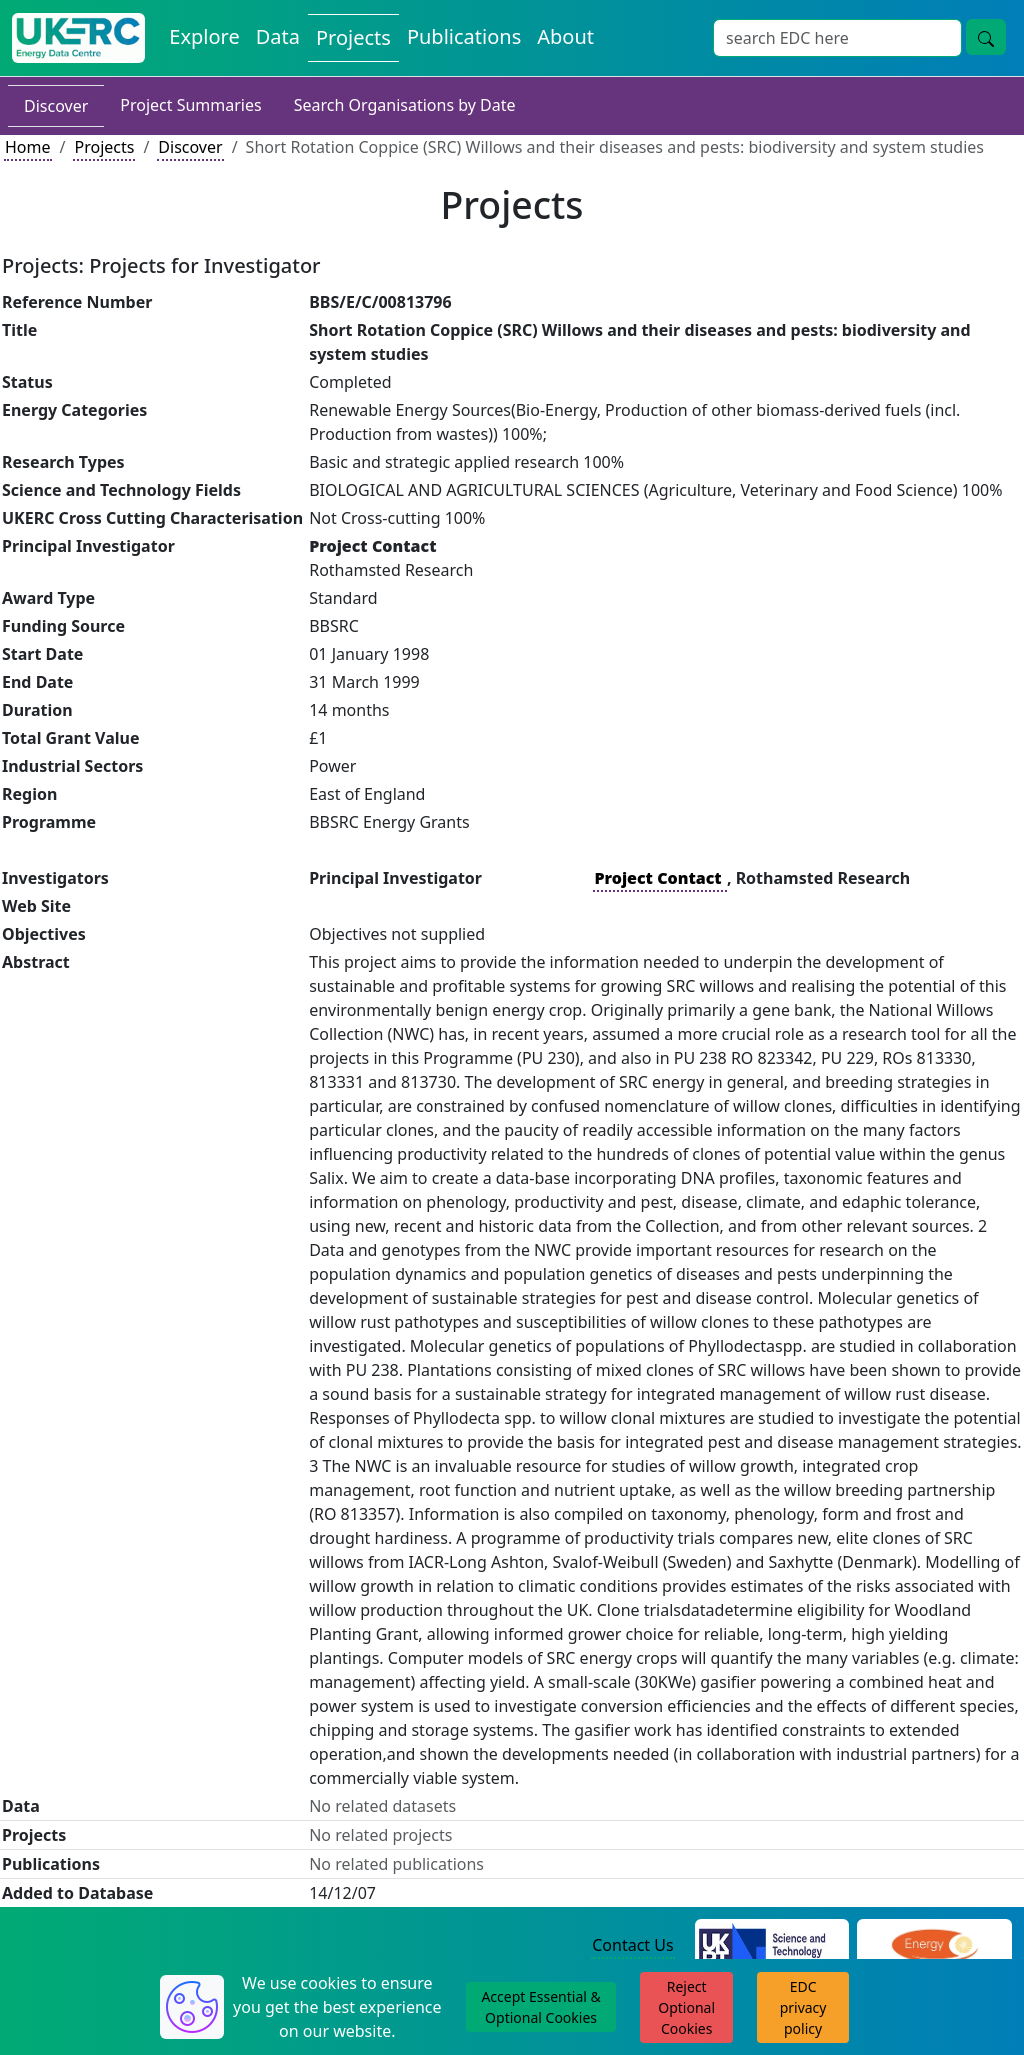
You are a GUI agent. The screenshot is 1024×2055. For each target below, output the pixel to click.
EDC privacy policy (803, 2007)
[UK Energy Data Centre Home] (78, 38)
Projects (104, 147)
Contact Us (632, 1945)
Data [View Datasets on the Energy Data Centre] (278, 36)
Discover (56, 106)
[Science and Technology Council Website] (772, 1946)
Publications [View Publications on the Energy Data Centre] (464, 36)
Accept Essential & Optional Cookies (540, 2007)
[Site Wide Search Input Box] (837, 38)
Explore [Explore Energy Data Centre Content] (204, 36)
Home (28, 147)
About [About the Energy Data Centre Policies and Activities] (565, 36)
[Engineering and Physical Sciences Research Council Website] (934, 1946)
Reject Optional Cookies (686, 2007)
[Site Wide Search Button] (986, 37)
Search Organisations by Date (405, 105)
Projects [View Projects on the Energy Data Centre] (353, 37)
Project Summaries (190, 105)
